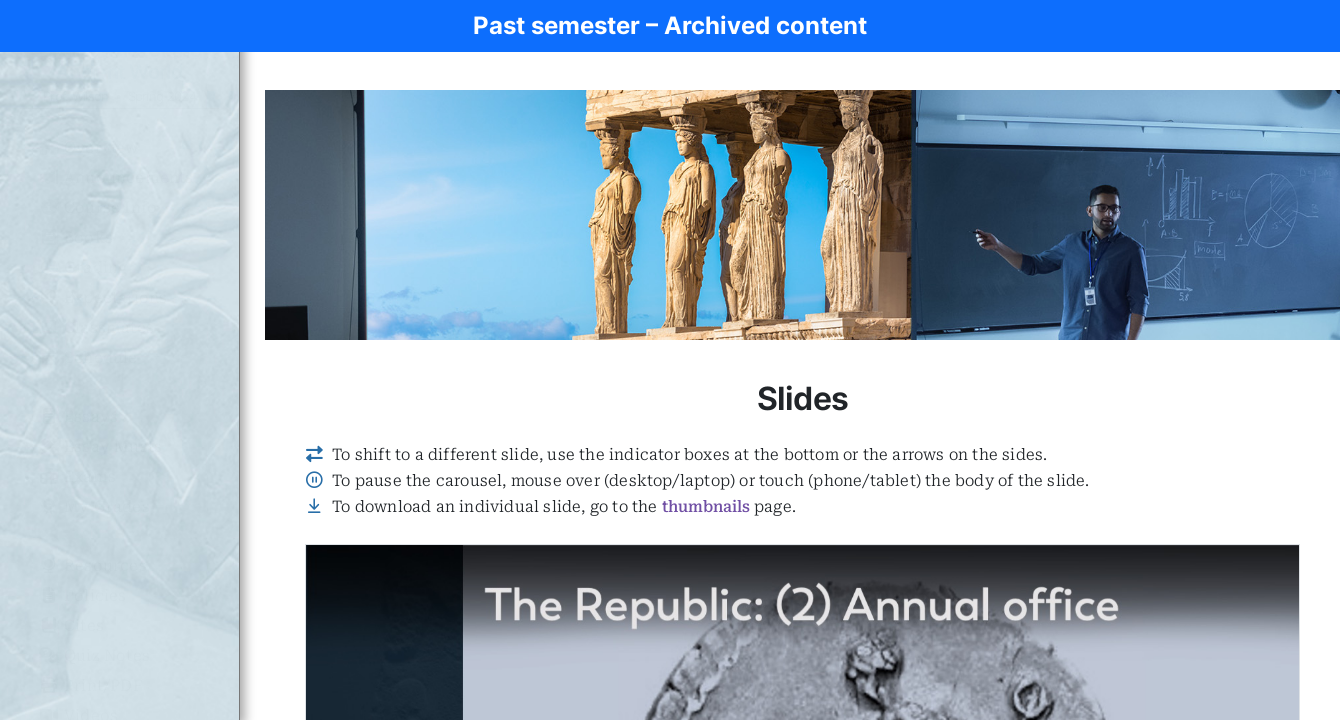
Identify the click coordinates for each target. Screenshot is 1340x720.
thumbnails (706, 506)
